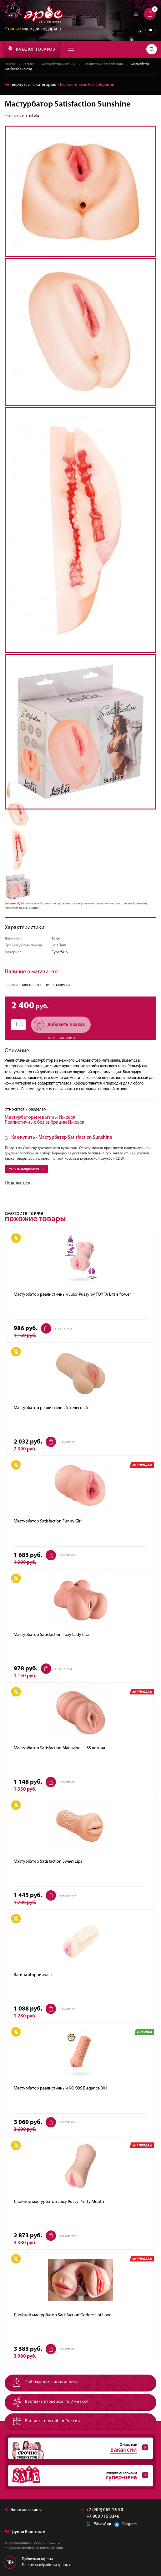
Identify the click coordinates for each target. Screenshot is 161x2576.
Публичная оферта (37, 2559)
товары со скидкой (78, 2476)
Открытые (78, 2448)
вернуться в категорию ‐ (59, 84)
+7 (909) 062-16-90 (102, 2510)
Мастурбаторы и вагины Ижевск (40, 1117)
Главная (10, 64)
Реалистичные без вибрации (103, 64)
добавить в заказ (59, 1025)
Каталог (28, 64)
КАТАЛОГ (31, 49)
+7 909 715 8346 (103, 2517)
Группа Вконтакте (25, 2532)
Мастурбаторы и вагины (58, 64)
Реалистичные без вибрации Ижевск (44, 1122)
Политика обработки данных (46, 2565)
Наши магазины (23, 2510)
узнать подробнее (26, 1169)
